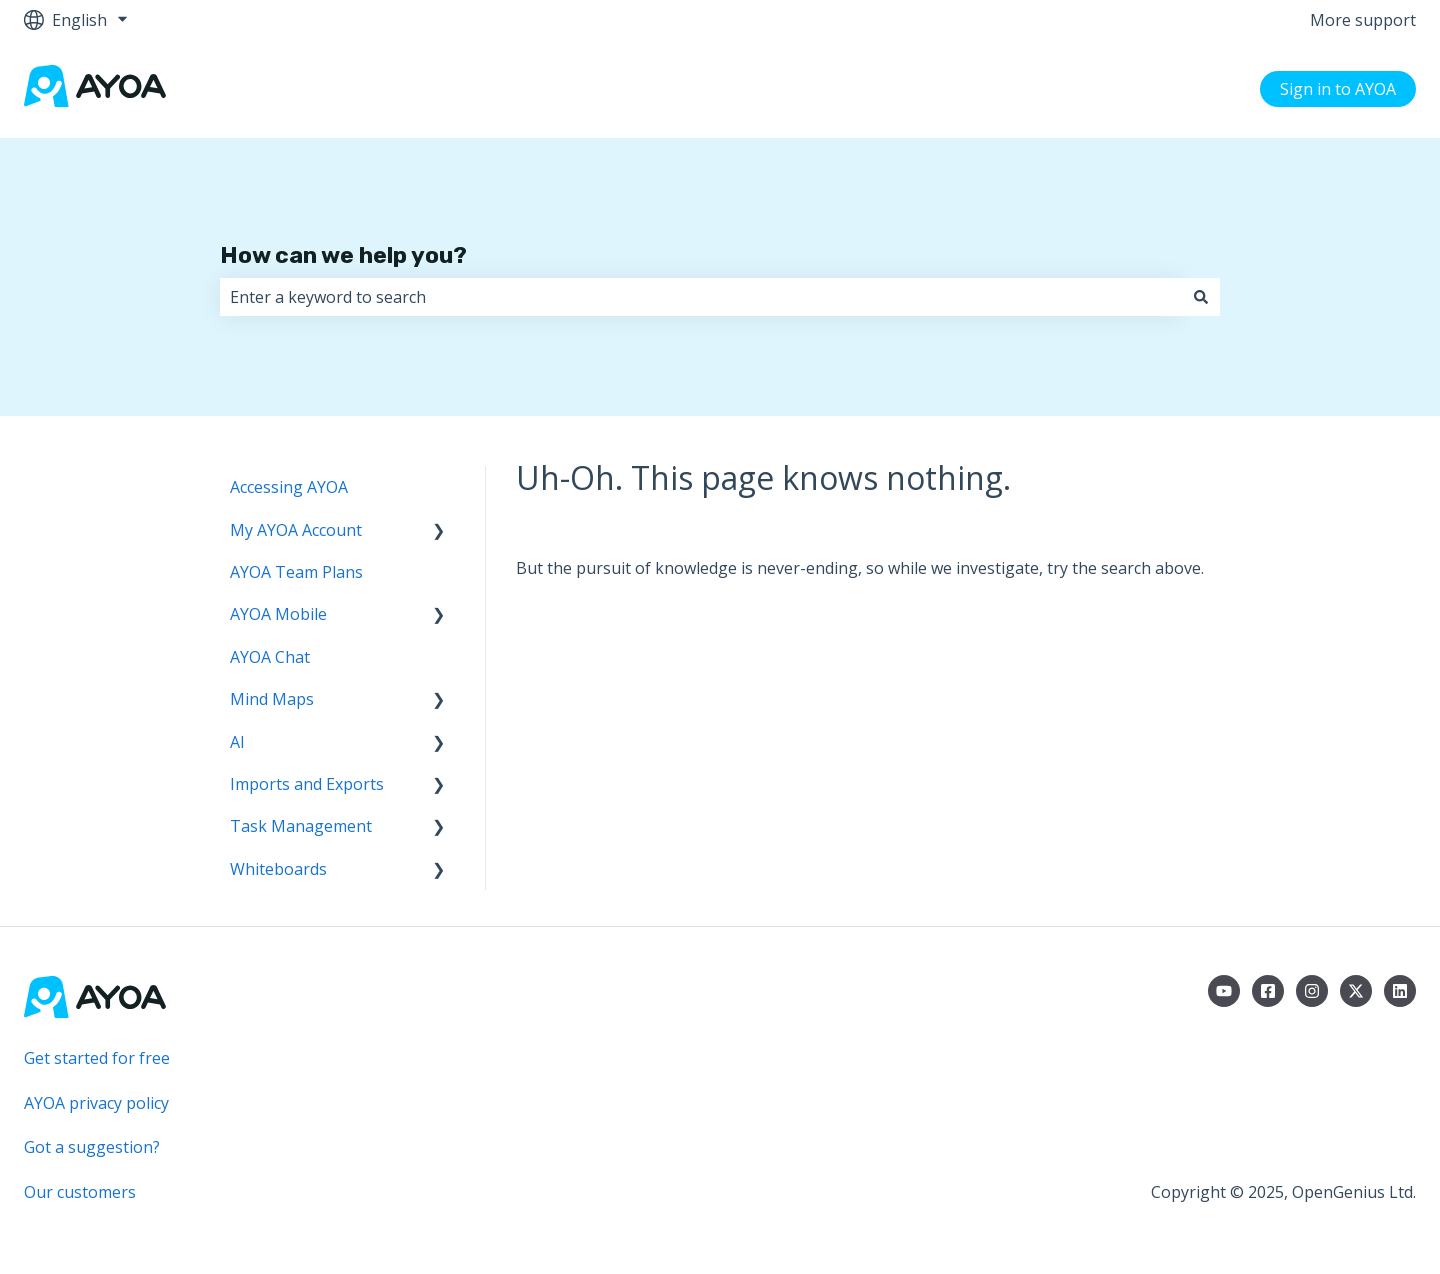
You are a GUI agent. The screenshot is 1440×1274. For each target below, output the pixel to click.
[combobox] (701, 297)
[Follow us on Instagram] (1312, 991)
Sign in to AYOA (1338, 89)
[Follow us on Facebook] (1268, 991)
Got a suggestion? (92, 1147)
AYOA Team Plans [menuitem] (296, 572)
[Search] (1201, 297)
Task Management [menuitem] (301, 826)
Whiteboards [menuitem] (278, 869)
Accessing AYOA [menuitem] (289, 487)
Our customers (80, 1192)
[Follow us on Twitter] (1356, 991)
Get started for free (97, 1058)
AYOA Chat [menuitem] (270, 657)
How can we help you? (343, 255)
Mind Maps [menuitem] (272, 699)
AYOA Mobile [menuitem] (278, 614)
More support (1363, 20)
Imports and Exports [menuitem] (307, 784)
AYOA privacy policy (96, 1103)
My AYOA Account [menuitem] (296, 530)
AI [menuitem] (237, 742)
